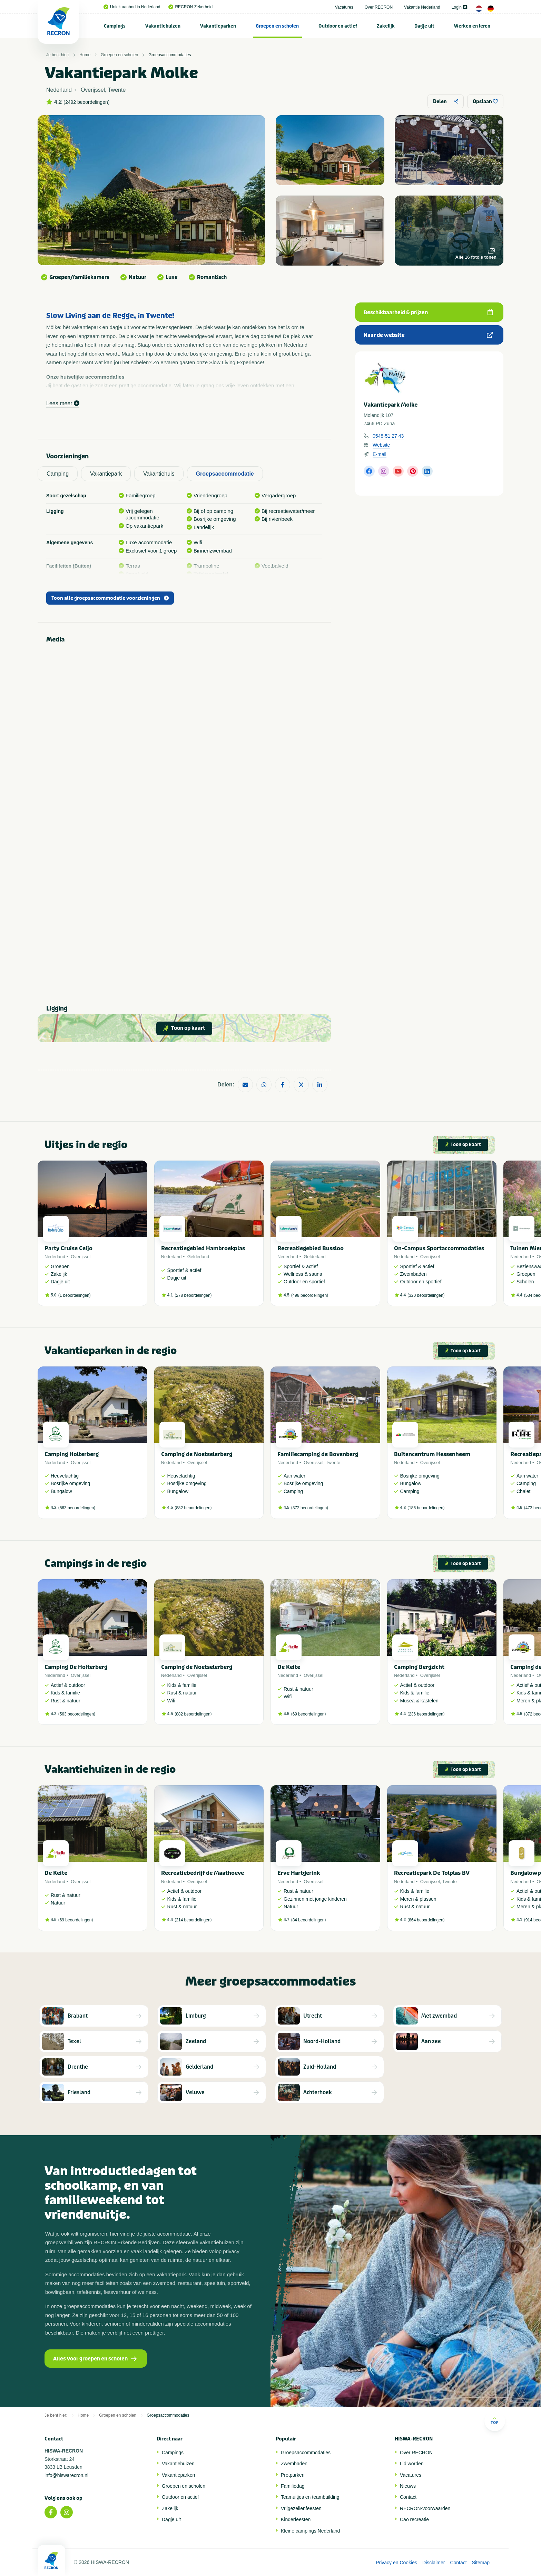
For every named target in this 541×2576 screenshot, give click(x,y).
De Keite (288, 1667)
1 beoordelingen (74, 1295)
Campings (115, 26)
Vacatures (344, 7)
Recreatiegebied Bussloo (310, 1248)
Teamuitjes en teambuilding (310, 2497)
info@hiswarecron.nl (66, 2475)
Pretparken (292, 2475)
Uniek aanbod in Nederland (132, 6)
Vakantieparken (218, 26)
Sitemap (481, 2562)
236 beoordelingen (426, 1714)
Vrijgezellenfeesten (301, 2508)
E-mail (379, 454)
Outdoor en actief (337, 26)
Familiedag (292, 2486)
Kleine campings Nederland (310, 2531)
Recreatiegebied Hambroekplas (203, 1248)
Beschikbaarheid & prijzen (428, 312)
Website (381, 445)
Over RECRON (379, 7)
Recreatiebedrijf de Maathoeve (202, 1873)
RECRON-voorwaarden (425, 2508)
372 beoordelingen (310, 1507)
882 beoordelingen (193, 1507)
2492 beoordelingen (86, 102)
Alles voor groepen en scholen (95, 2358)
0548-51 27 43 (388, 436)
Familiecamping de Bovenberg (317, 1454)
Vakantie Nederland (422, 7)
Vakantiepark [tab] (106, 474)
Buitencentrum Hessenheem (432, 1454)
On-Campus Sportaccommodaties (439, 1248)
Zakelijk (386, 26)
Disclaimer (433, 2562)
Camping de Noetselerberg (196, 1454)
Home (84, 54)
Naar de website (428, 335)
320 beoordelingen (426, 1295)
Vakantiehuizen (162, 26)
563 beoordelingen (77, 1507)
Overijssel (80, 1256)
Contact (408, 2497)
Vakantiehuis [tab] (158, 474)
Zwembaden (294, 2463)
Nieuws (408, 2486)
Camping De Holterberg (76, 1667)
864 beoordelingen (426, 1920)
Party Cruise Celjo (68, 1248)
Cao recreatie (414, 2519)
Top (495, 2421)
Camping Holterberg (72, 1454)
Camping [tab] (58, 474)
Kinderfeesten (296, 2519)
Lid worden (412, 2463)
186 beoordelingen (426, 1507)
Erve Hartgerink (298, 1873)
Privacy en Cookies (396, 2562)
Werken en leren (472, 26)
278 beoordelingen (193, 1295)
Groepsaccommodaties (169, 54)
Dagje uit (424, 26)
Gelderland (198, 1256)
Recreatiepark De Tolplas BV (432, 1873)
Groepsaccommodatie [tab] (225, 474)
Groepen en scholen (277, 26)
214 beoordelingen (193, 1920)
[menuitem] (115, 26)
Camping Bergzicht (419, 1667)
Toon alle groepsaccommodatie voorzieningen (110, 598)
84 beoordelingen (309, 1920)
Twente (333, 1462)
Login (459, 7)
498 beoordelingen (310, 1295)
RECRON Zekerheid (190, 6)
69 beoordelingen (309, 1714)
